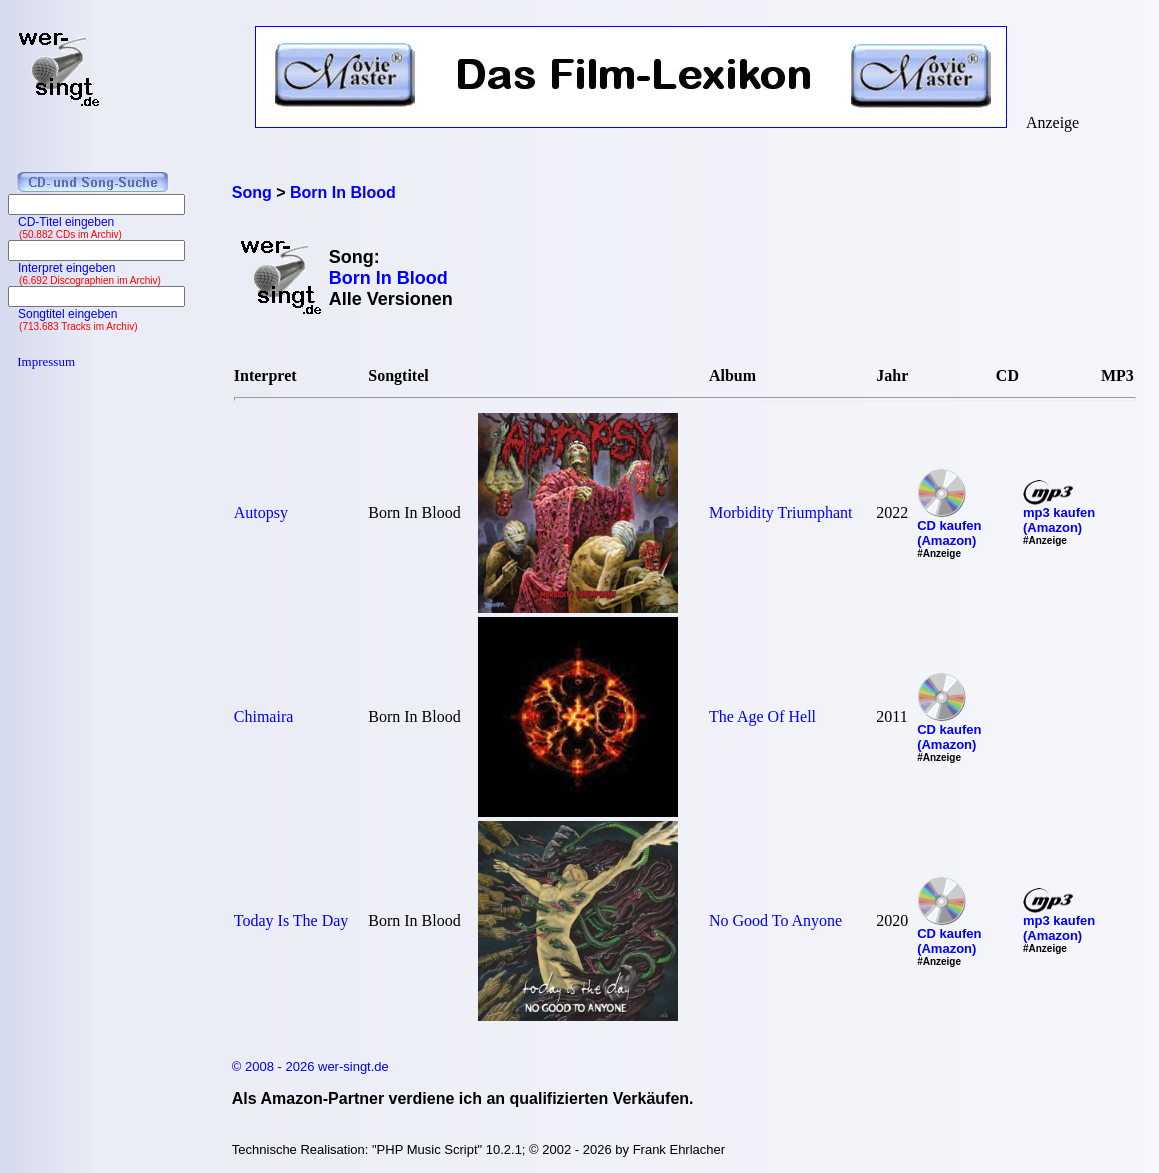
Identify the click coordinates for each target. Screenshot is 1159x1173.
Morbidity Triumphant (781, 512)
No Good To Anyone (775, 920)
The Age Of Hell (762, 716)
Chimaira (264, 716)
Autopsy (261, 512)
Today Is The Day (291, 920)
